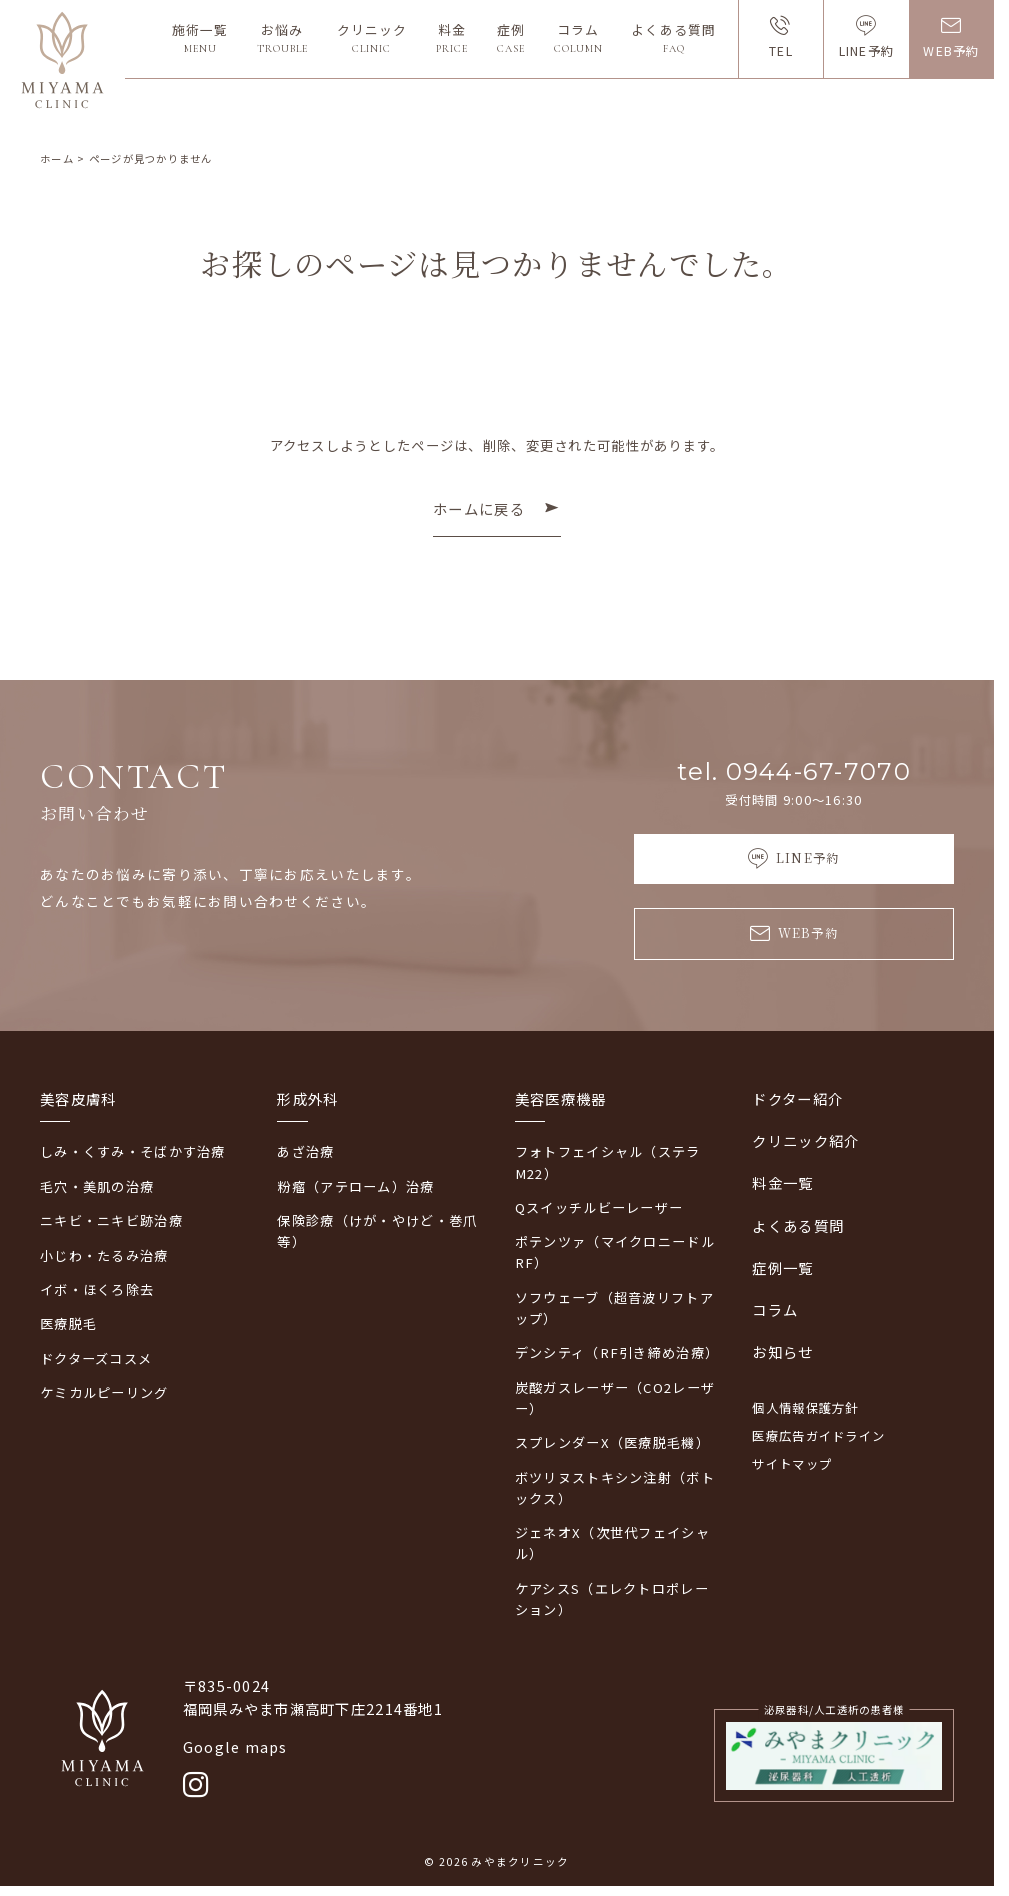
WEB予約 (951, 51)
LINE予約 (867, 51)
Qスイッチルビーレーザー (599, 1207)
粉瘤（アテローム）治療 (355, 1186)
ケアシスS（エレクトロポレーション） (612, 1599)
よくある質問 (673, 38)
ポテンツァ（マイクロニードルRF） (615, 1252)
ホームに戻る (479, 508)
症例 (511, 38)
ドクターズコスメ (96, 1358)
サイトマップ (792, 1464)
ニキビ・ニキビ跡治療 (111, 1220)
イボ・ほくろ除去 (97, 1289)
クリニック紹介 (805, 1140)
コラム (578, 38)
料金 (452, 38)
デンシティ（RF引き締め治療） (616, 1352)
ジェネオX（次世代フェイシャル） (612, 1543)
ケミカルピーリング (104, 1392)
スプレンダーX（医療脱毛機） (612, 1442)
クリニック (372, 38)
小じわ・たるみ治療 (104, 1255)
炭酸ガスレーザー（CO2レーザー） (615, 1398)
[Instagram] (196, 1785)
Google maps (235, 1746)
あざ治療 (305, 1151)
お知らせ (782, 1351)
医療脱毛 (68, 1323)
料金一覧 (782, 1182)
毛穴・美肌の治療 (97, 1186)
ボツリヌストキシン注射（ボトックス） (615, 1488)
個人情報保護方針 (805, 1408)
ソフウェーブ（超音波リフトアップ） (614, 1308)
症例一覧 (782, 1267)
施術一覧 (200, 38)
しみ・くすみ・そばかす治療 (133, 1151)
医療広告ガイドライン (818, 1436)
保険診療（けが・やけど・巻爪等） (377, 1231)
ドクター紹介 (797, 1098)
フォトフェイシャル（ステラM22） (608, 1162)
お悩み (282, 38)
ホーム (57, 158)
